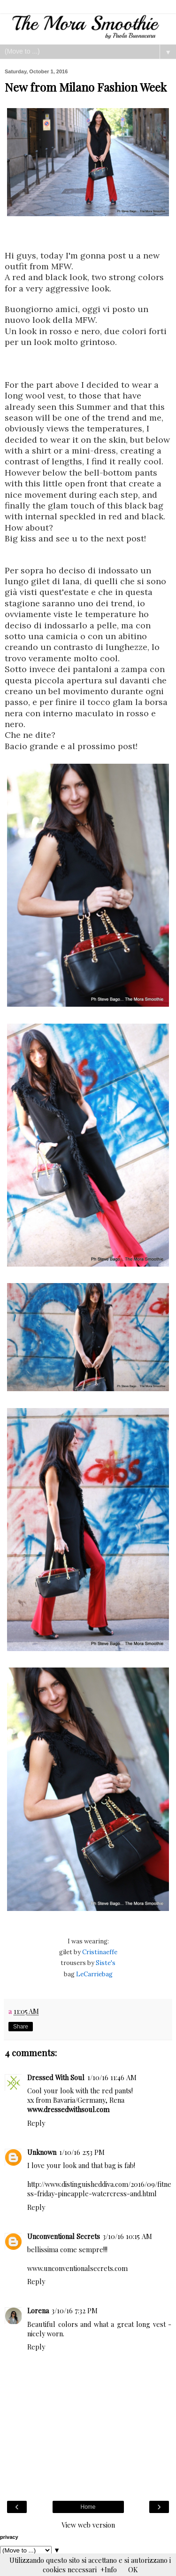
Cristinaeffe (99, 1952)
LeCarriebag (94, 1974)
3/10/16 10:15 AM (127, 2236)
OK (133, 2569)
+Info (108, 2569)
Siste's (104, 1963)
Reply (36, 2123)
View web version (88, 2524)
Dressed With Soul (55, 2077)
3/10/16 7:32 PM (75, 2310)
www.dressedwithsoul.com (68, 2109)
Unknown (41, 2152)
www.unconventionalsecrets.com (77, 2268)
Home (87, 2507)
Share (20, 2026)
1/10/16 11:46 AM (112, 2077)
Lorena (38, 2310)
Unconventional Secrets (63, 2236)
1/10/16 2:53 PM (82, 2152)
